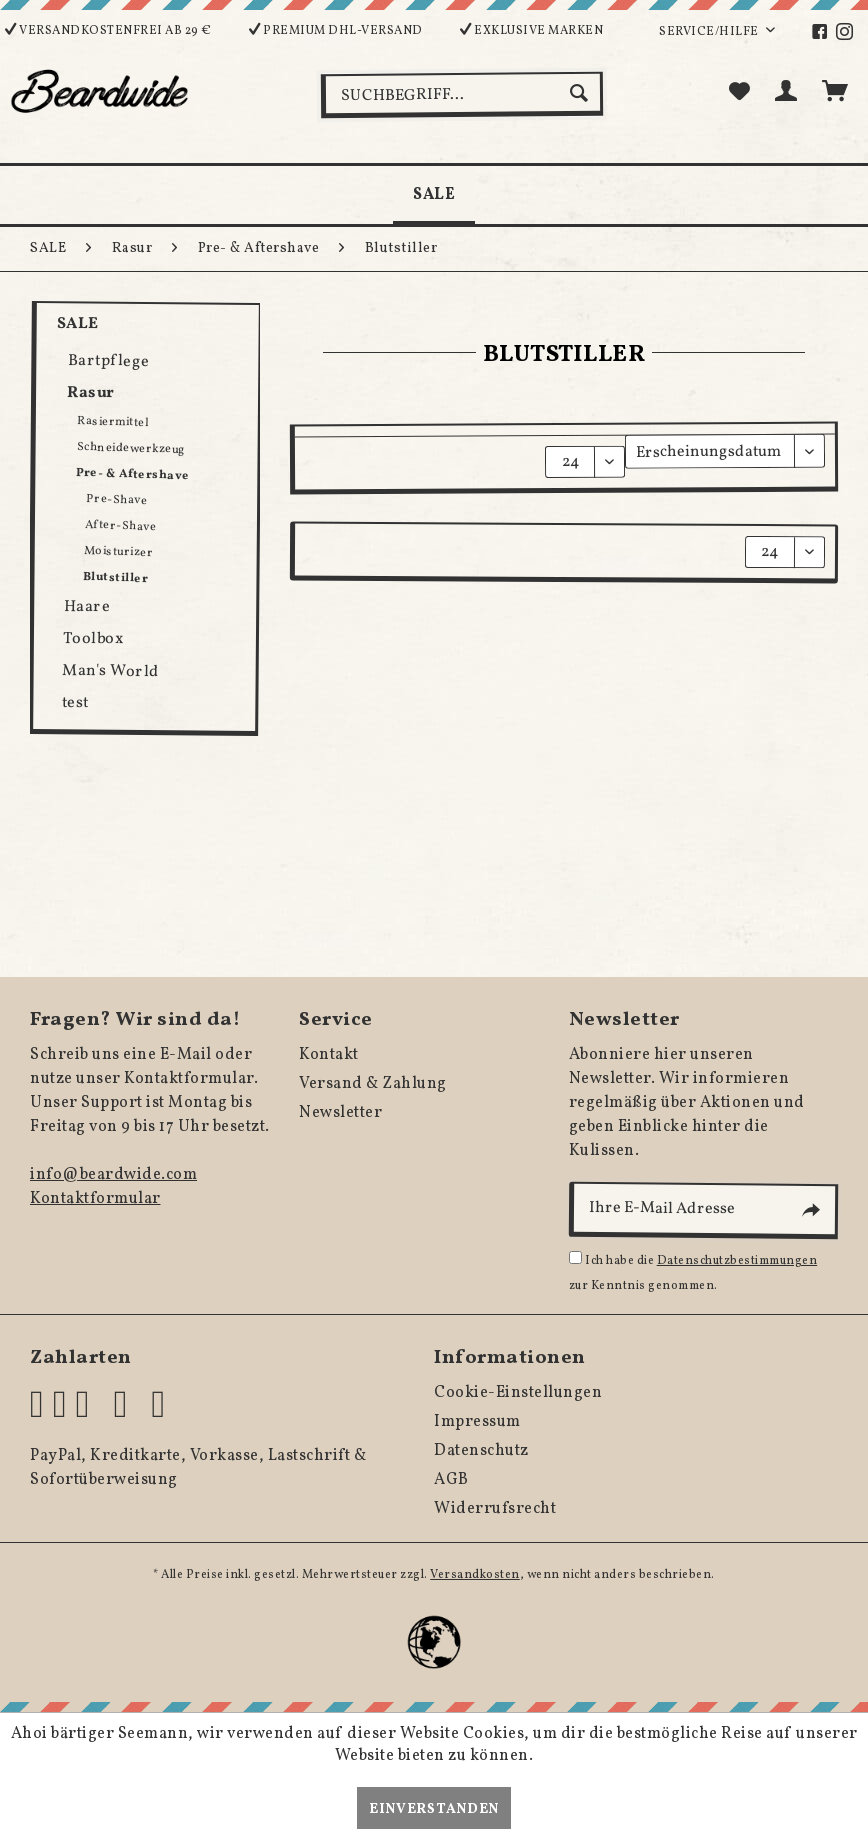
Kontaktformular (95, 1199)
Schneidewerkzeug (131, 448)
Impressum (477, 1422)
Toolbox (93, 639)
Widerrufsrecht (495, 1509)
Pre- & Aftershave (133, 474)
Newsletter (340, 1113)
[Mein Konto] (787, 93)
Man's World (111, 672)
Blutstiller (116, 578)
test (75, 703)
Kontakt (329, 1055)
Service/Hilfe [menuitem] (710, 32)
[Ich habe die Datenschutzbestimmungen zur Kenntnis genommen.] (575, 1257)
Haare (86, 607)
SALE (78, 324)
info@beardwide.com (113, 1175)
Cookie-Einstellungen (518, 1393)
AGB (451, 1480)
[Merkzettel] (739, 93)
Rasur (91, 393)
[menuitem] (830, 32)
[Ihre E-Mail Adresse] (703, 1210)
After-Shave (121, 526)
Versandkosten (475, 1575)
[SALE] (434, 195)
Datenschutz (481, 1451)
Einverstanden (434, 1809)
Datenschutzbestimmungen (737, 1261)
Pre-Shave (117, 500)
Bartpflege (109, 361)
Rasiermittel (112, 422)
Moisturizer (119, 552)
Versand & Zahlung (373, 1084)
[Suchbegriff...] (462, 95)
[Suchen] (581, 93)
